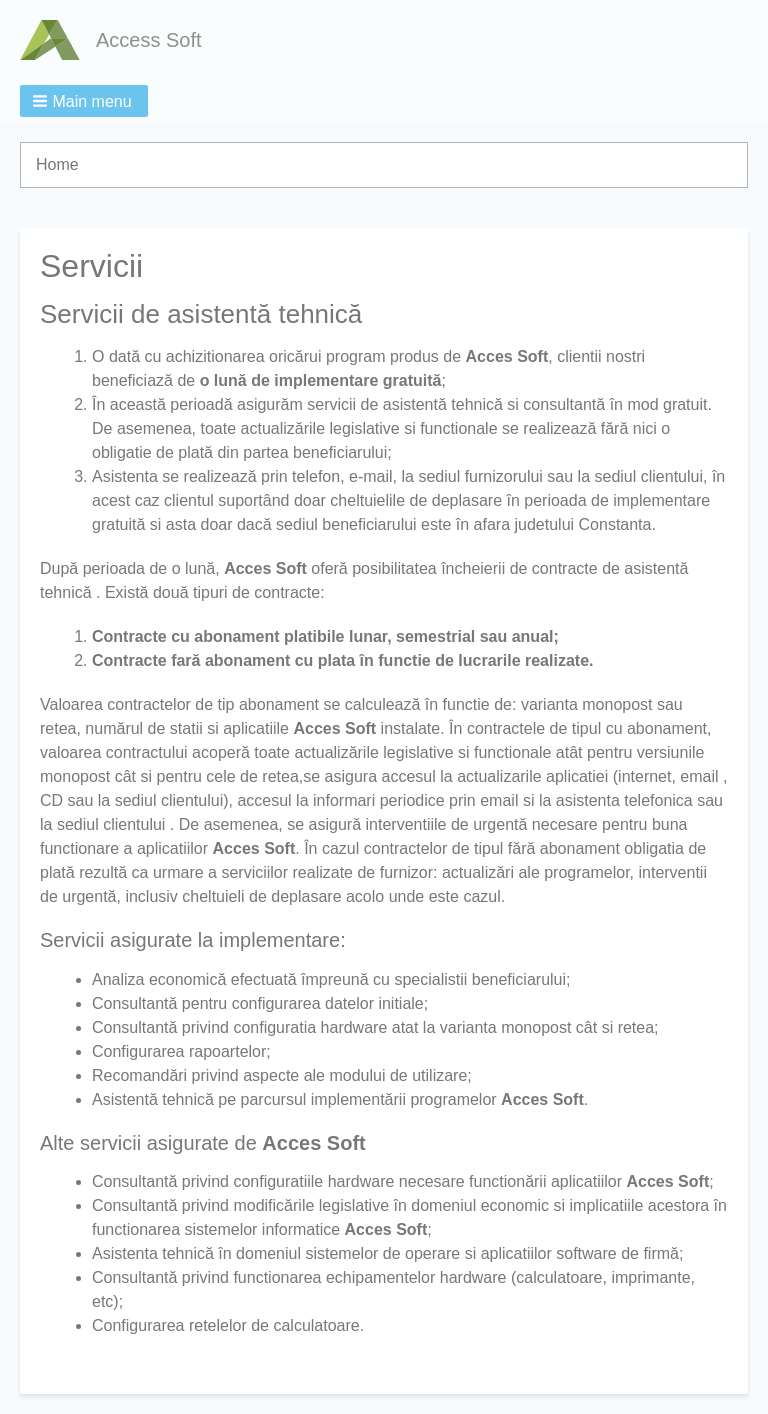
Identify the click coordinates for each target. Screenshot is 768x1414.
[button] (84, 101)
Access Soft (149, 40)
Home (57, 164)
